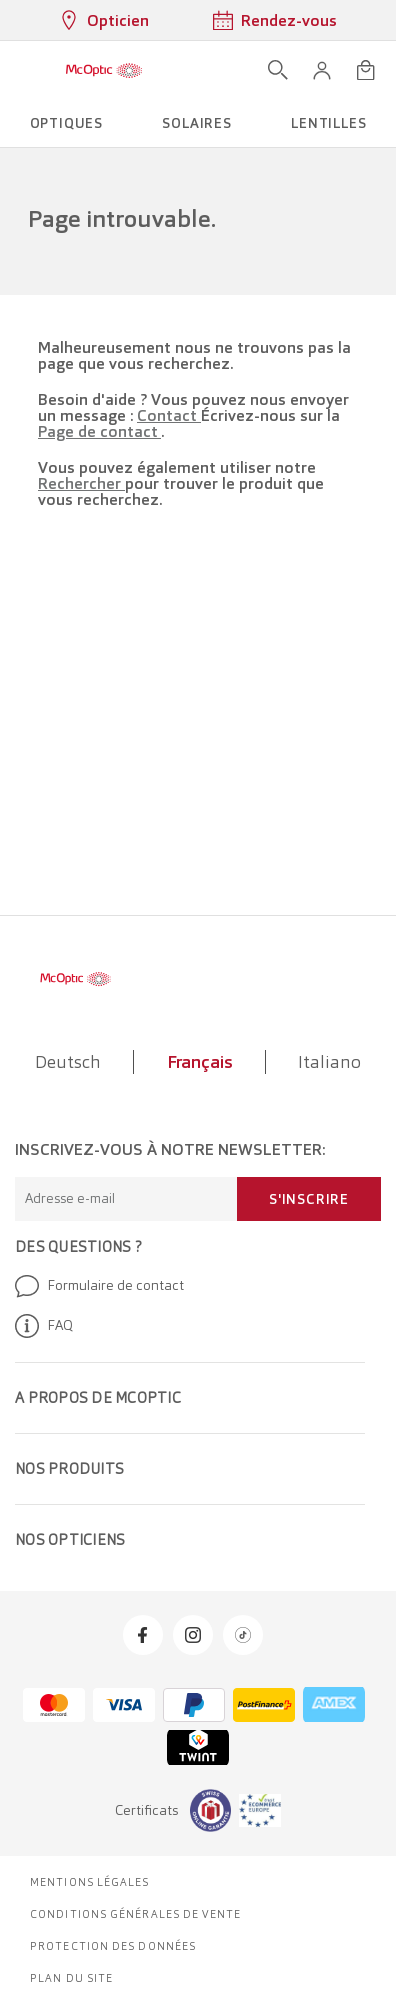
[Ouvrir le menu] (22, 70)
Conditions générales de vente (135, 1914)
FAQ (44, 1326)
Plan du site (71, 1978)
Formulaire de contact (99, 1286)
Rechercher (81, 483)
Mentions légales (90, 1882)
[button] (322, 70)
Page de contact (99, 431)
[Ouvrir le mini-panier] (366, 70)
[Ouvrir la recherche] (278, 70)
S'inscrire (309, 1199)
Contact (169, 415)
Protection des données (113, 1946)
